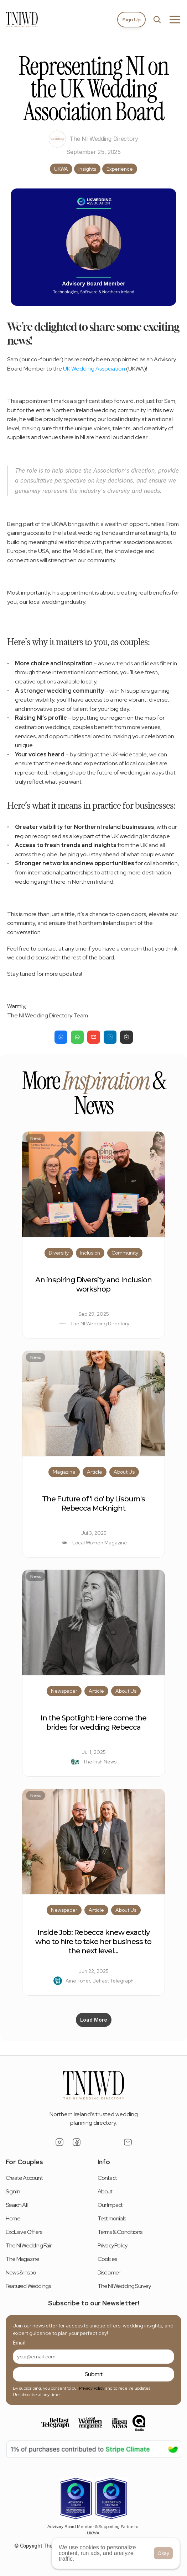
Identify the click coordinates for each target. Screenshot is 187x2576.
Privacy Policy (91, 2388)
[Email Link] (128, 2142)
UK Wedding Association (94, 368)
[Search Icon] (157, 19)
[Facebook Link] (76, 2142)
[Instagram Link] (59, 2142)
